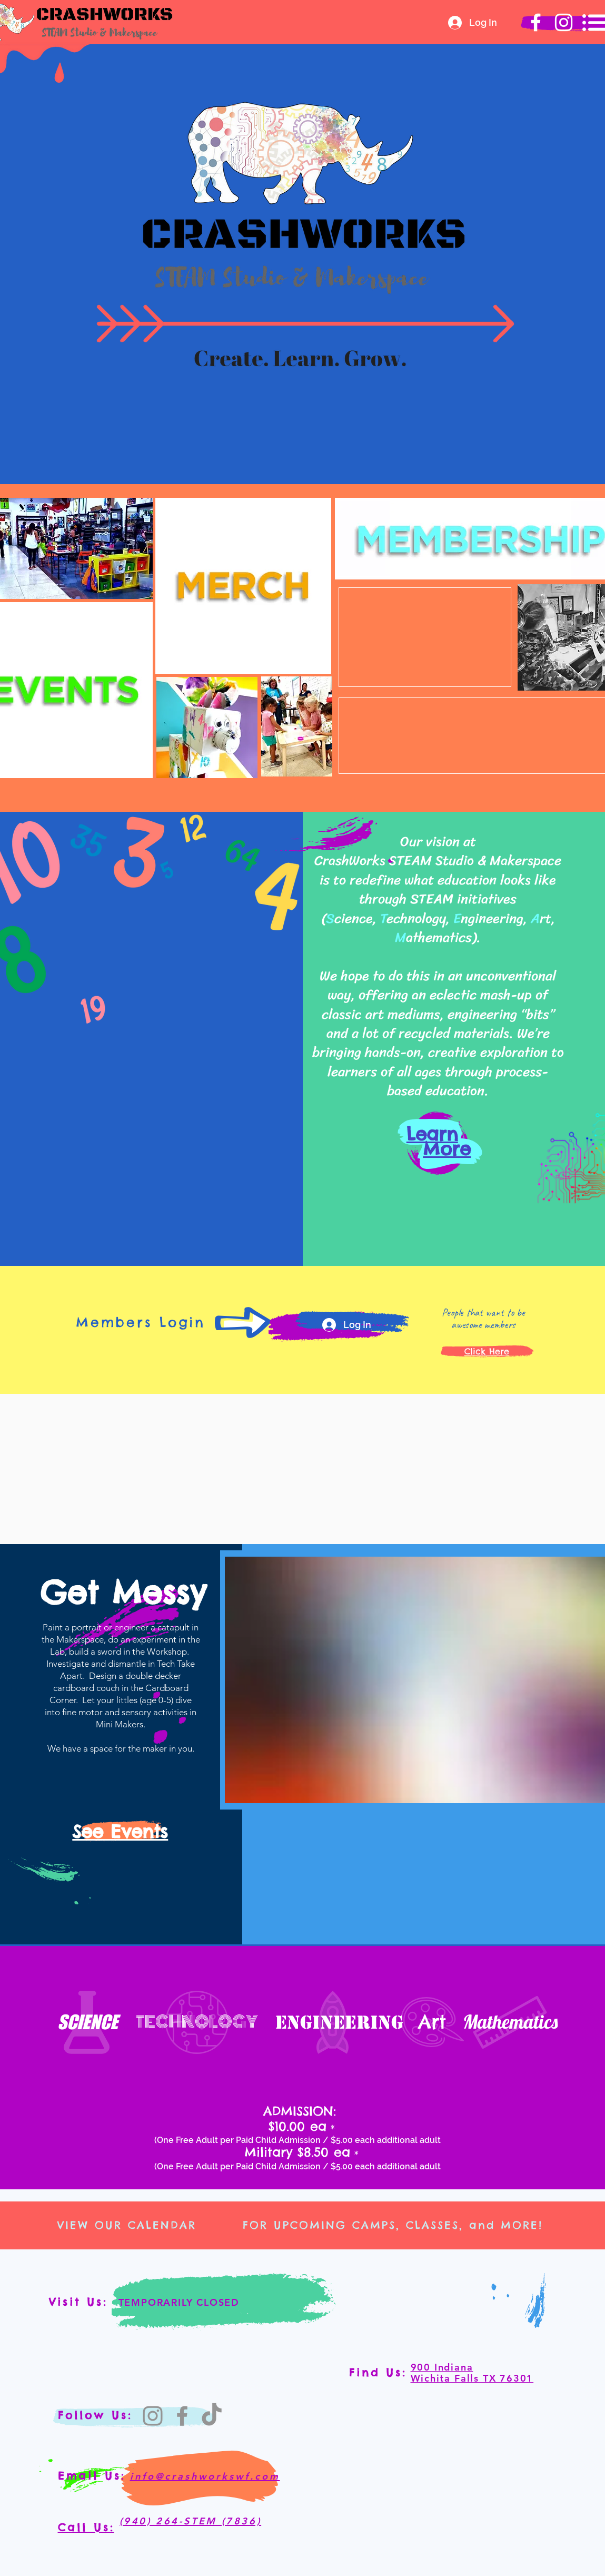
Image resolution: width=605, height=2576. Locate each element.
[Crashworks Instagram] (564, 22)
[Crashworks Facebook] (536, 22)
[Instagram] (153, 2416)
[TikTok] (212, 2416)
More (447, 1148)
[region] (243, 584)
